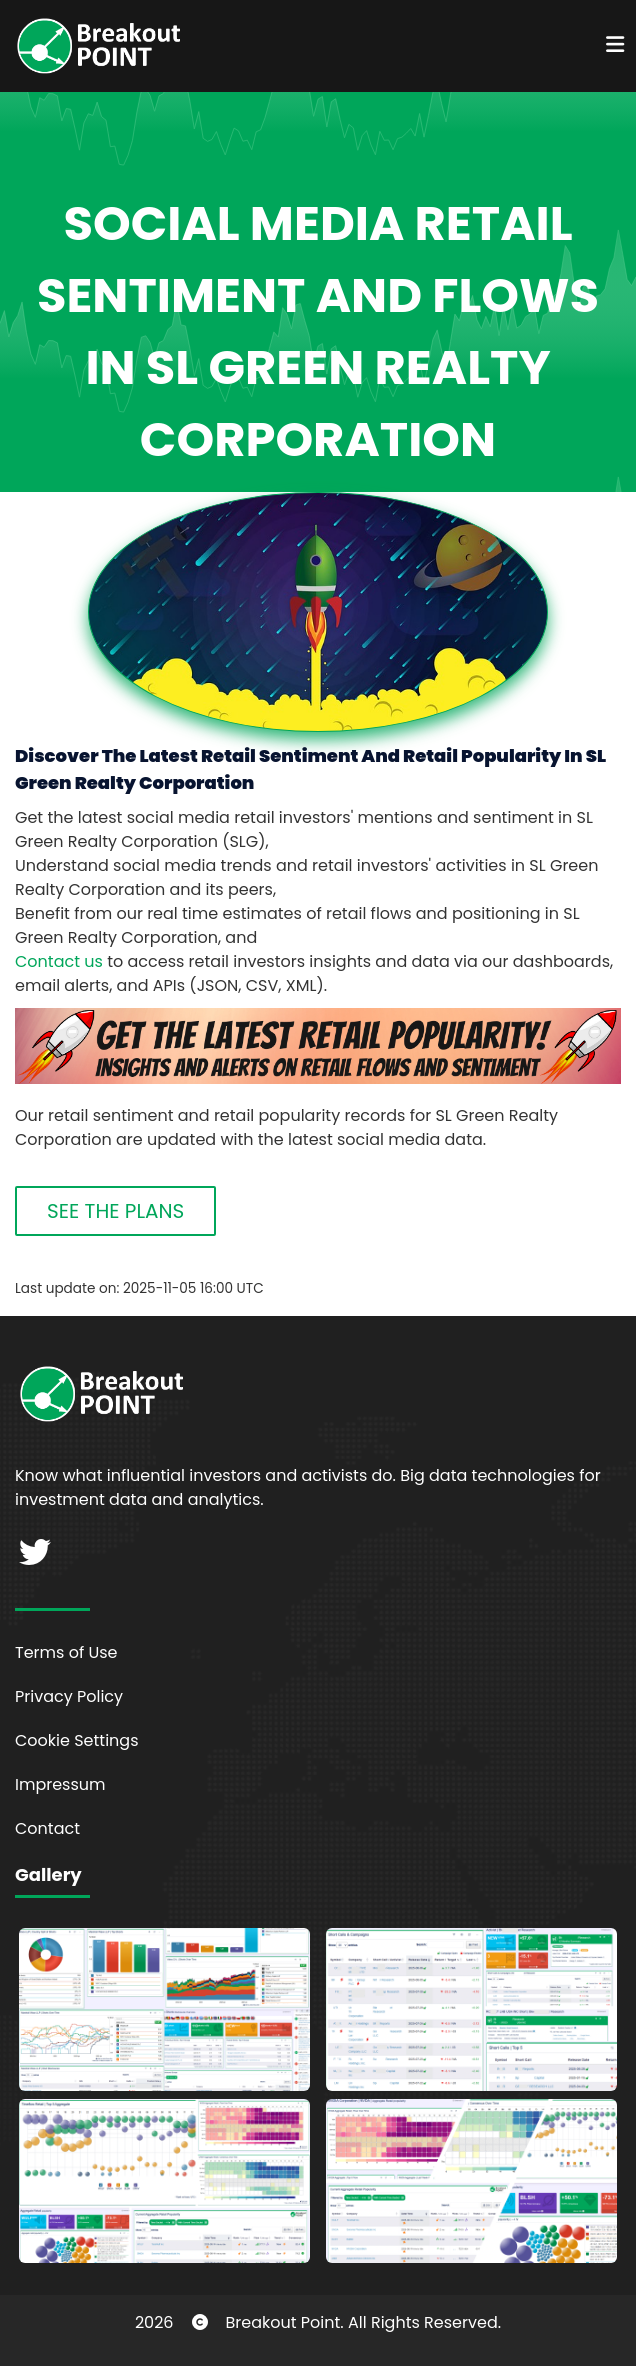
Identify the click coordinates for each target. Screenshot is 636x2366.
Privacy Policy (69, 1696)
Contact (47, 1828)
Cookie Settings (77, 1740)
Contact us (59, 961)
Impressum (60, 1784)
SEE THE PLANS (115, 1211)
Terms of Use (66, 1652)
